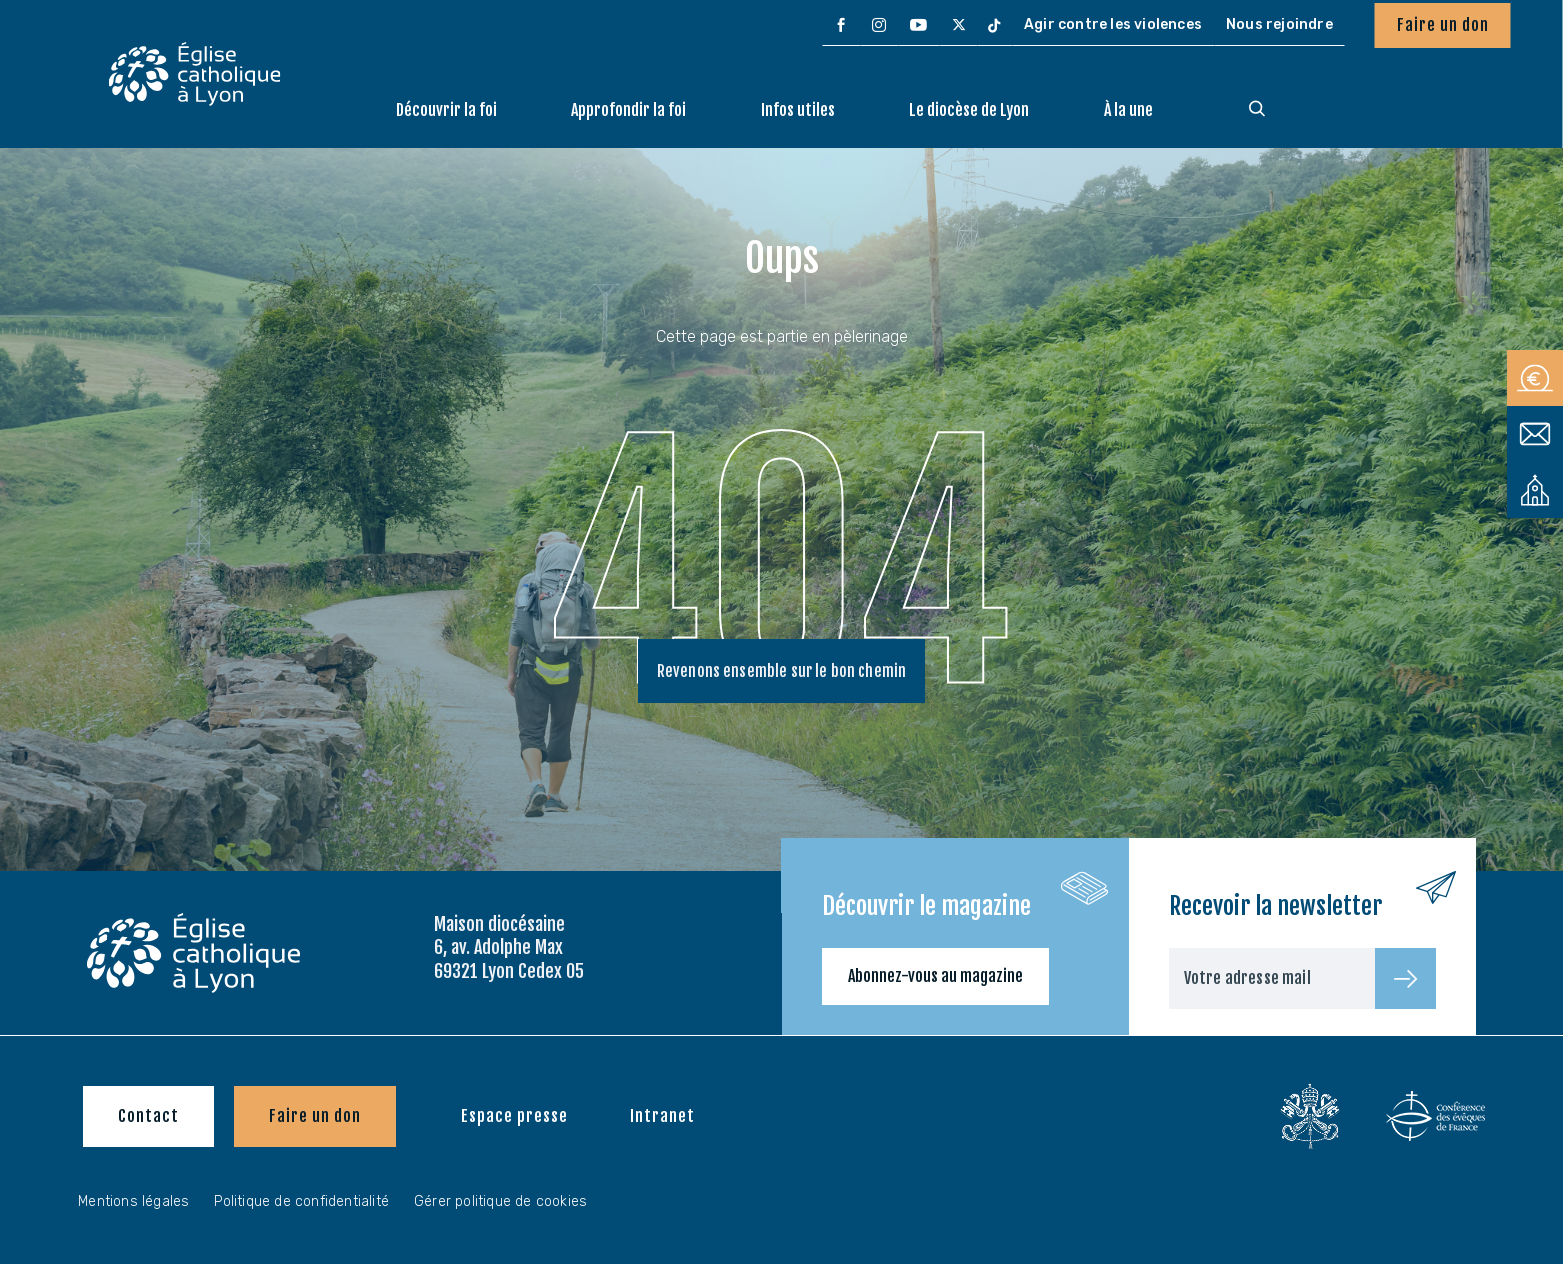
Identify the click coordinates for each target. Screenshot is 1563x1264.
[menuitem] (841, 26)
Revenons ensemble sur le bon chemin (782, 672)
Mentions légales (133, 1201)
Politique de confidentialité (301, 1201)
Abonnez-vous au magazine (935, 976)
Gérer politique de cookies (500, 1201)
